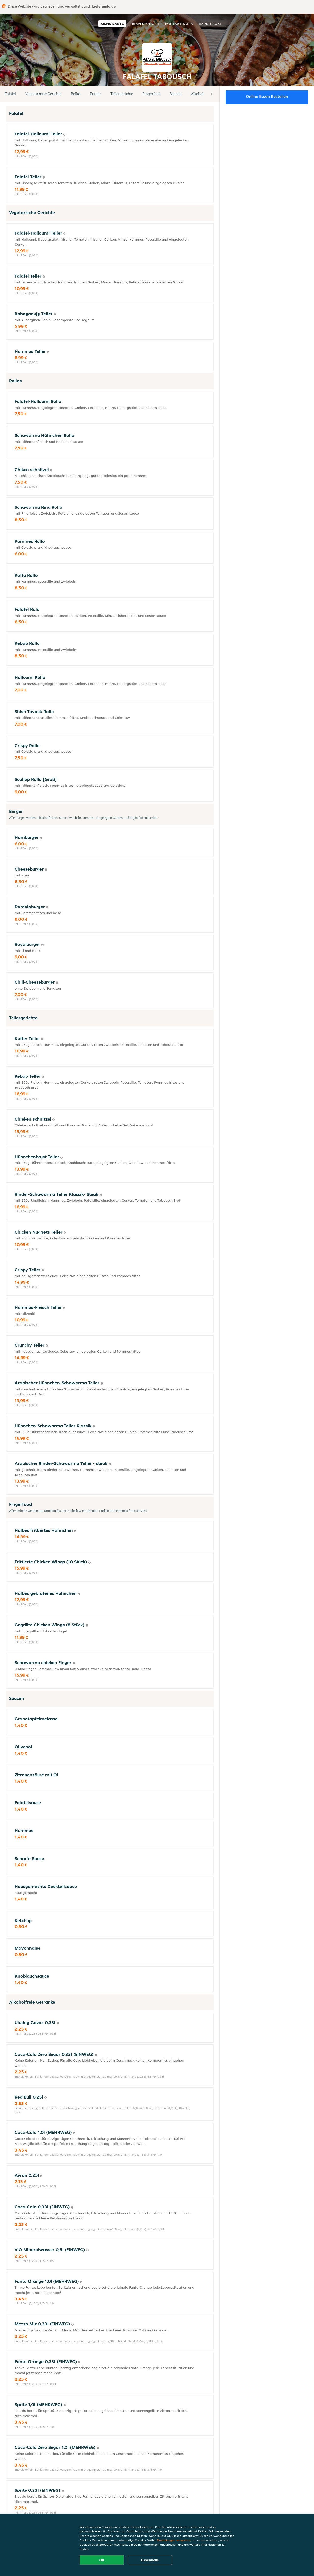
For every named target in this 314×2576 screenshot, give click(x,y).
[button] (212, 94)
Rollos (76, 93)
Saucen (176, 93)
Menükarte (112, 23)
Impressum (210, 23)
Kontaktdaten (179, 23)
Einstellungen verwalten (173, 2540)
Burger (95, 93)
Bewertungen (145, 23)
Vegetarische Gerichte (43, 93)
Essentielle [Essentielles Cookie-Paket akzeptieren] (150, 2560)
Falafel (10, 93)
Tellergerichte (121, 93)
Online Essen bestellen (267, 96)
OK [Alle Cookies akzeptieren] (102, 2560)
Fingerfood (151, 93)
